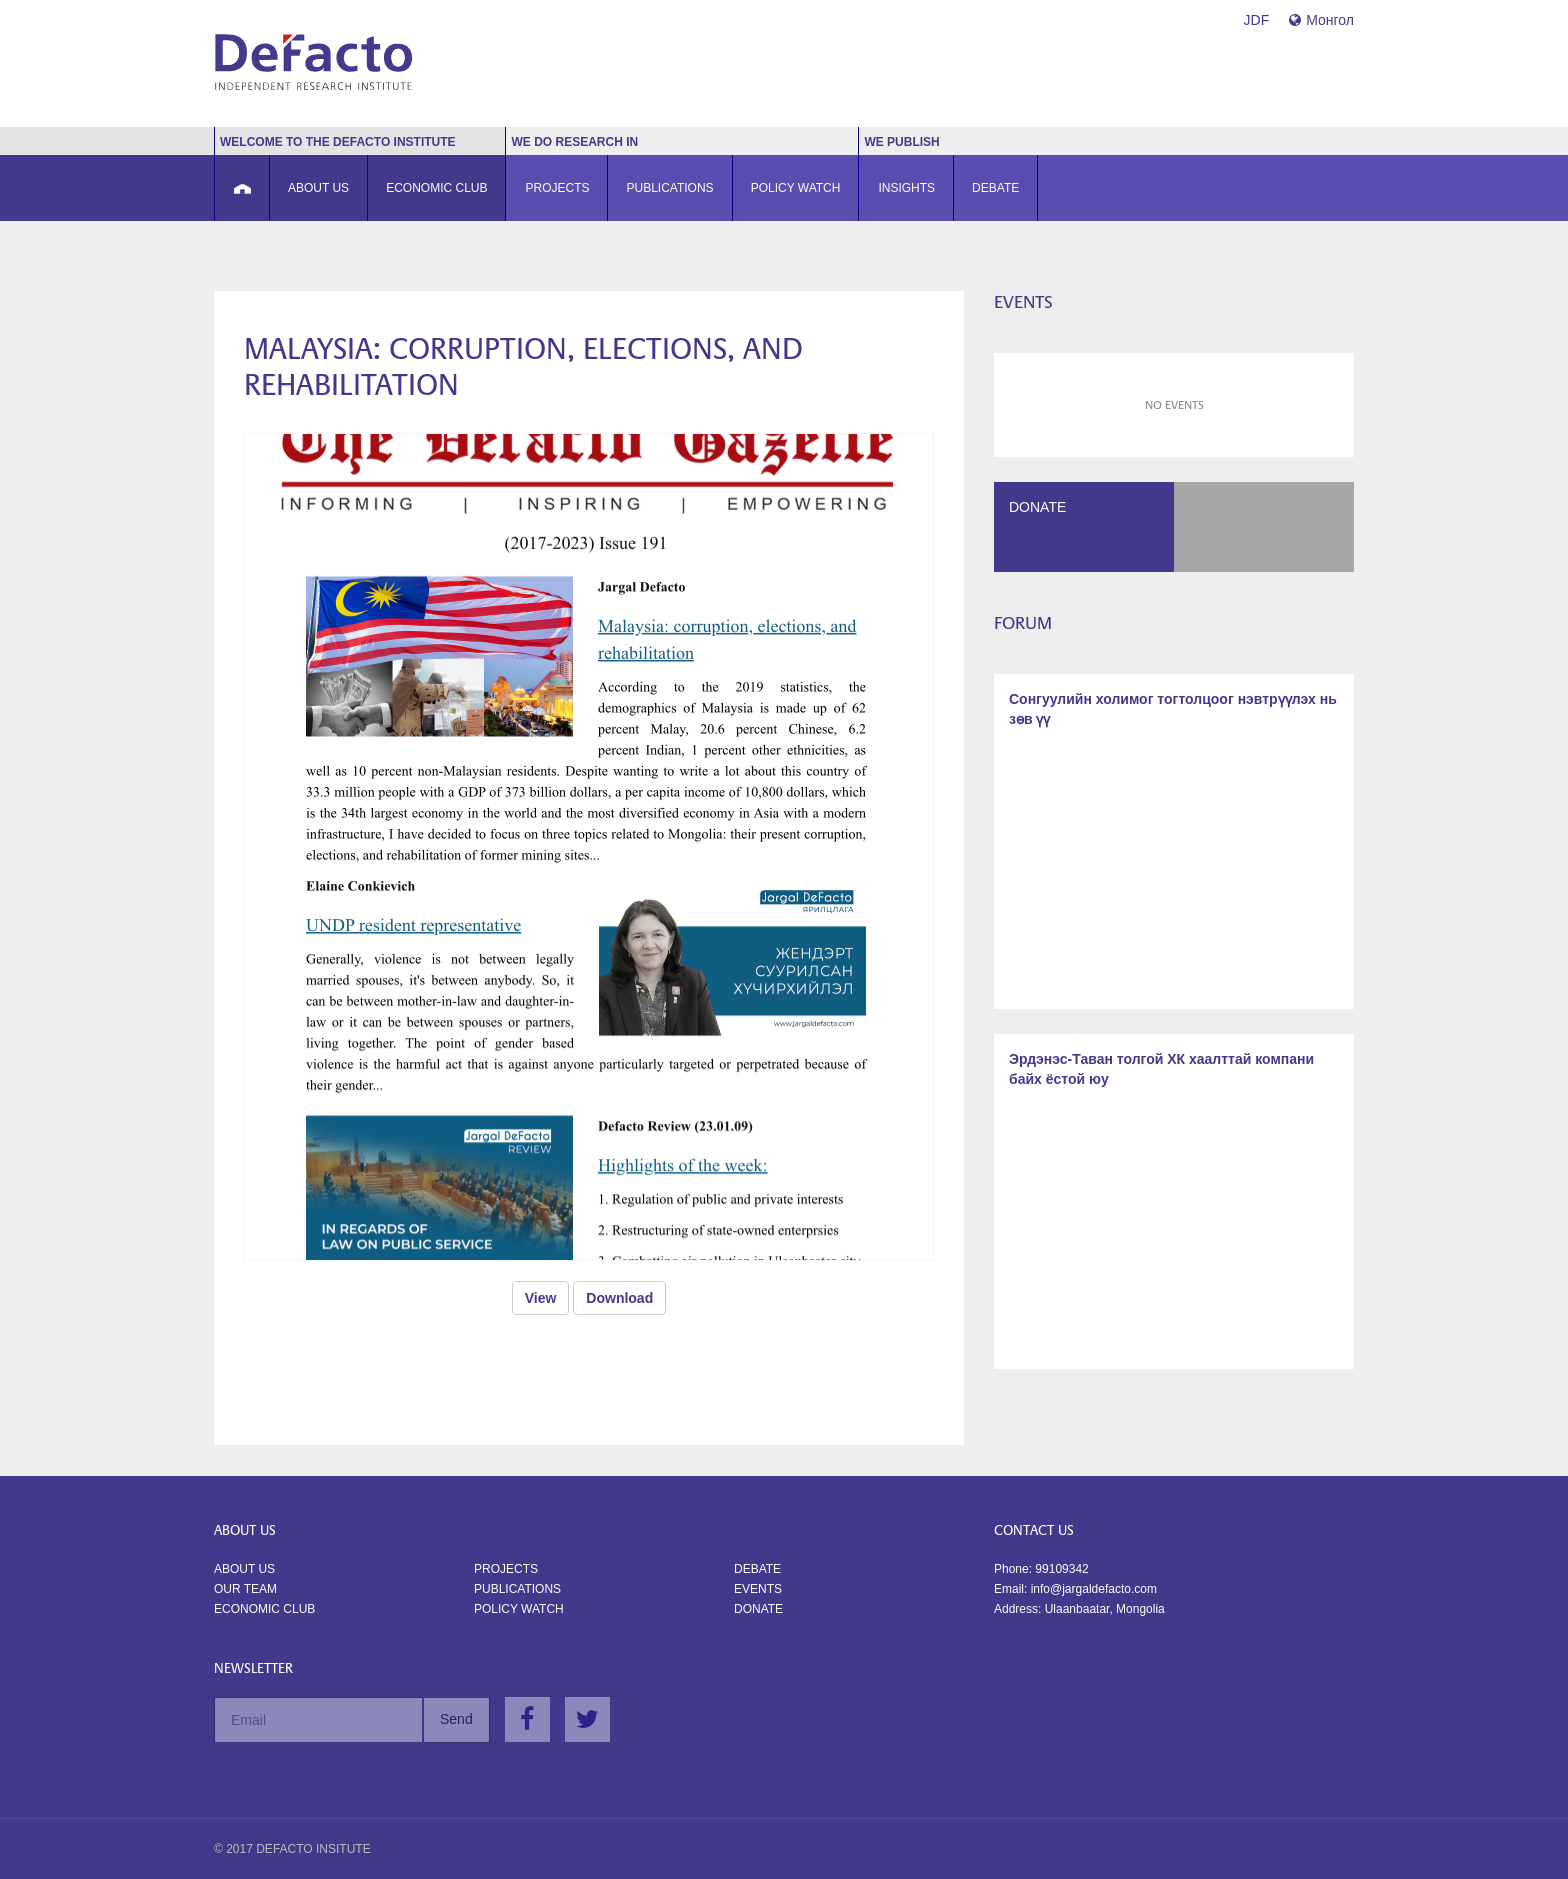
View (541, 1298)
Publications (517, 1589)
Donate (758, 1609)
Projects (506, 1569)
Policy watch (519, 1609)
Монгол (1321, 20)
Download (619, 1298)
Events (758, 1589)
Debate (757, 1569)
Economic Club (264, 1609)
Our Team (245, 1589)
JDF (1257, 20)
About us (244, 1569)
